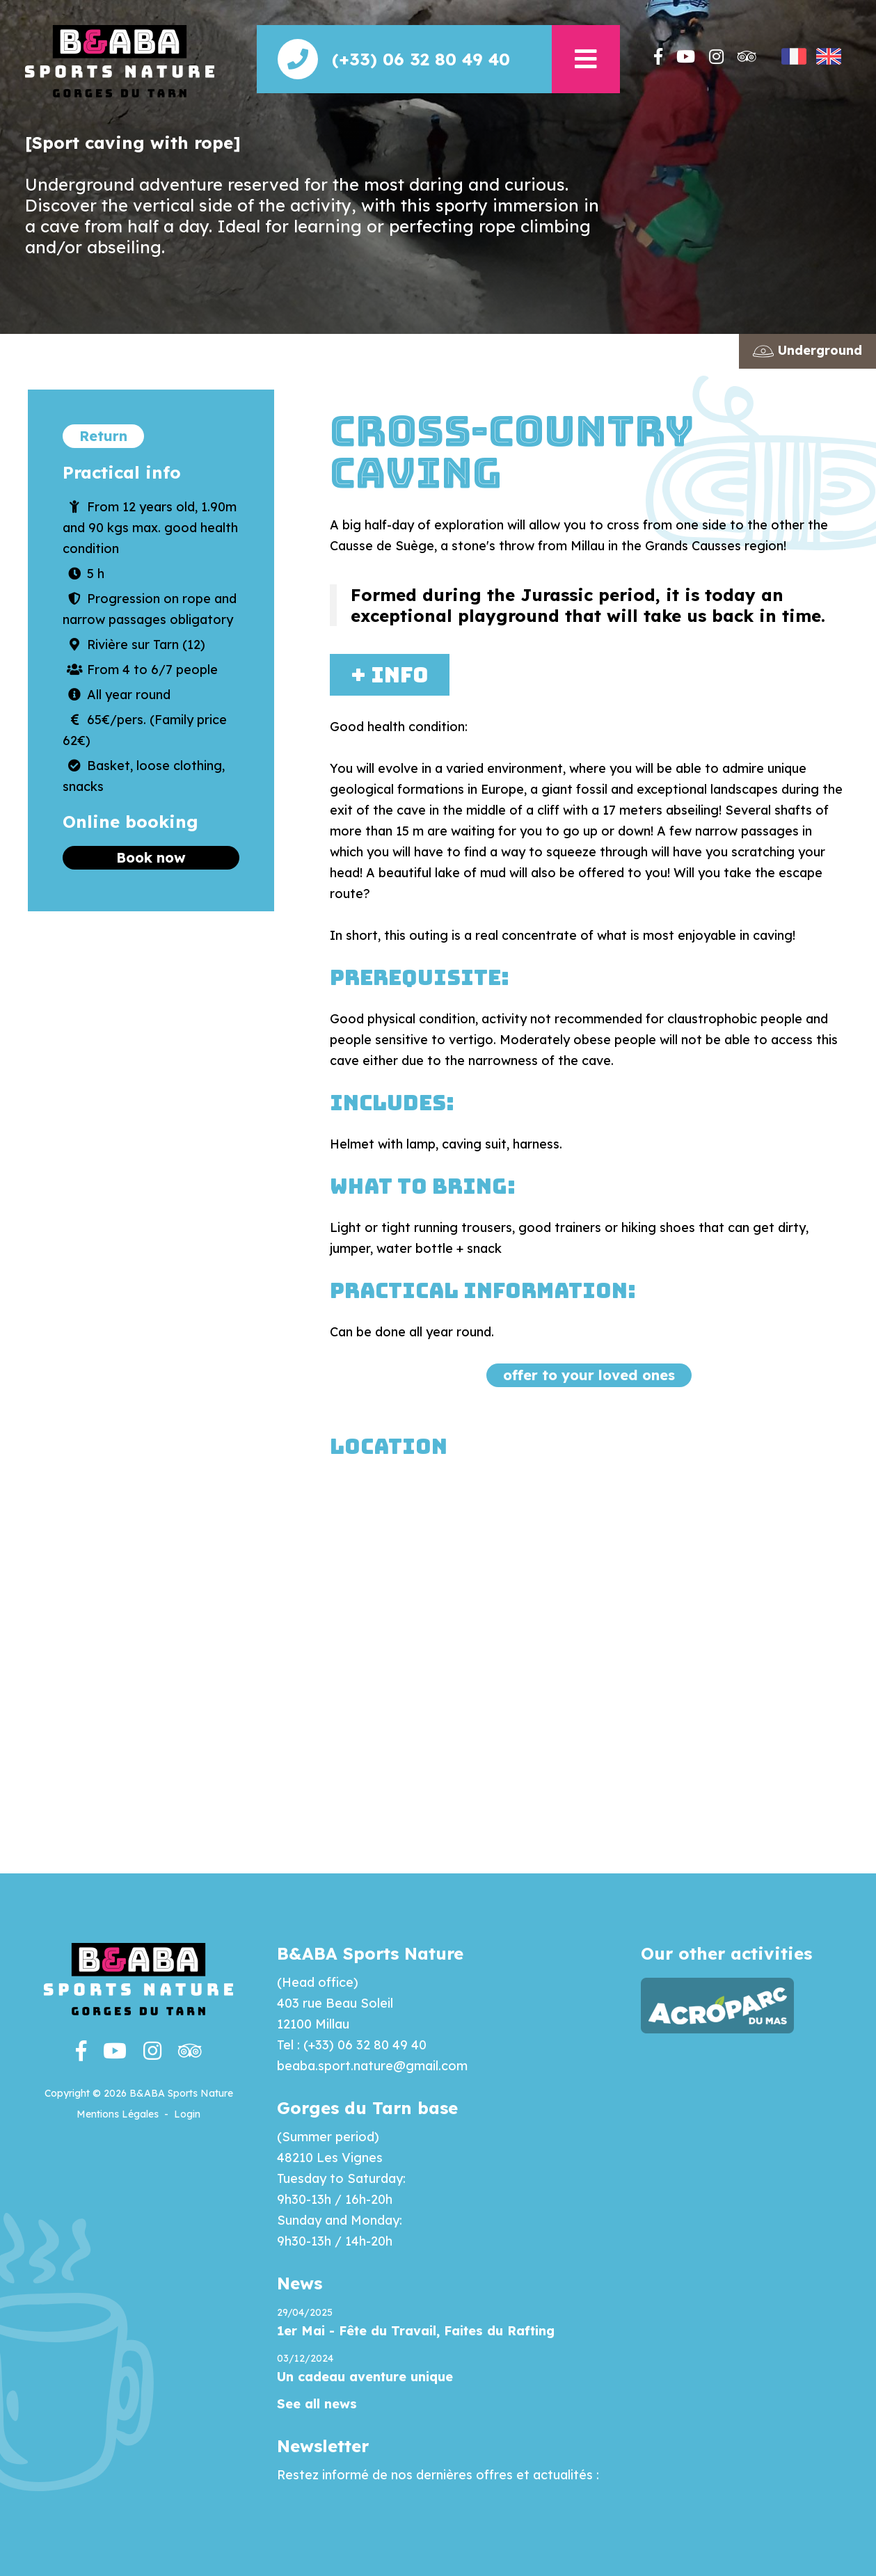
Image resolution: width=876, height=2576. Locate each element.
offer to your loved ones (589, 1375)
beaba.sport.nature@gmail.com (372, 2066)
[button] (586, 59)
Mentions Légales (118, 2114)
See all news (317, 2404)
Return (103, 436)
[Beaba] (119, 60)
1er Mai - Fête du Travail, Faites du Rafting (416, 2331)
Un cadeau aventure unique (365, 2377)
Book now (151, 857)
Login (187, 2114)
